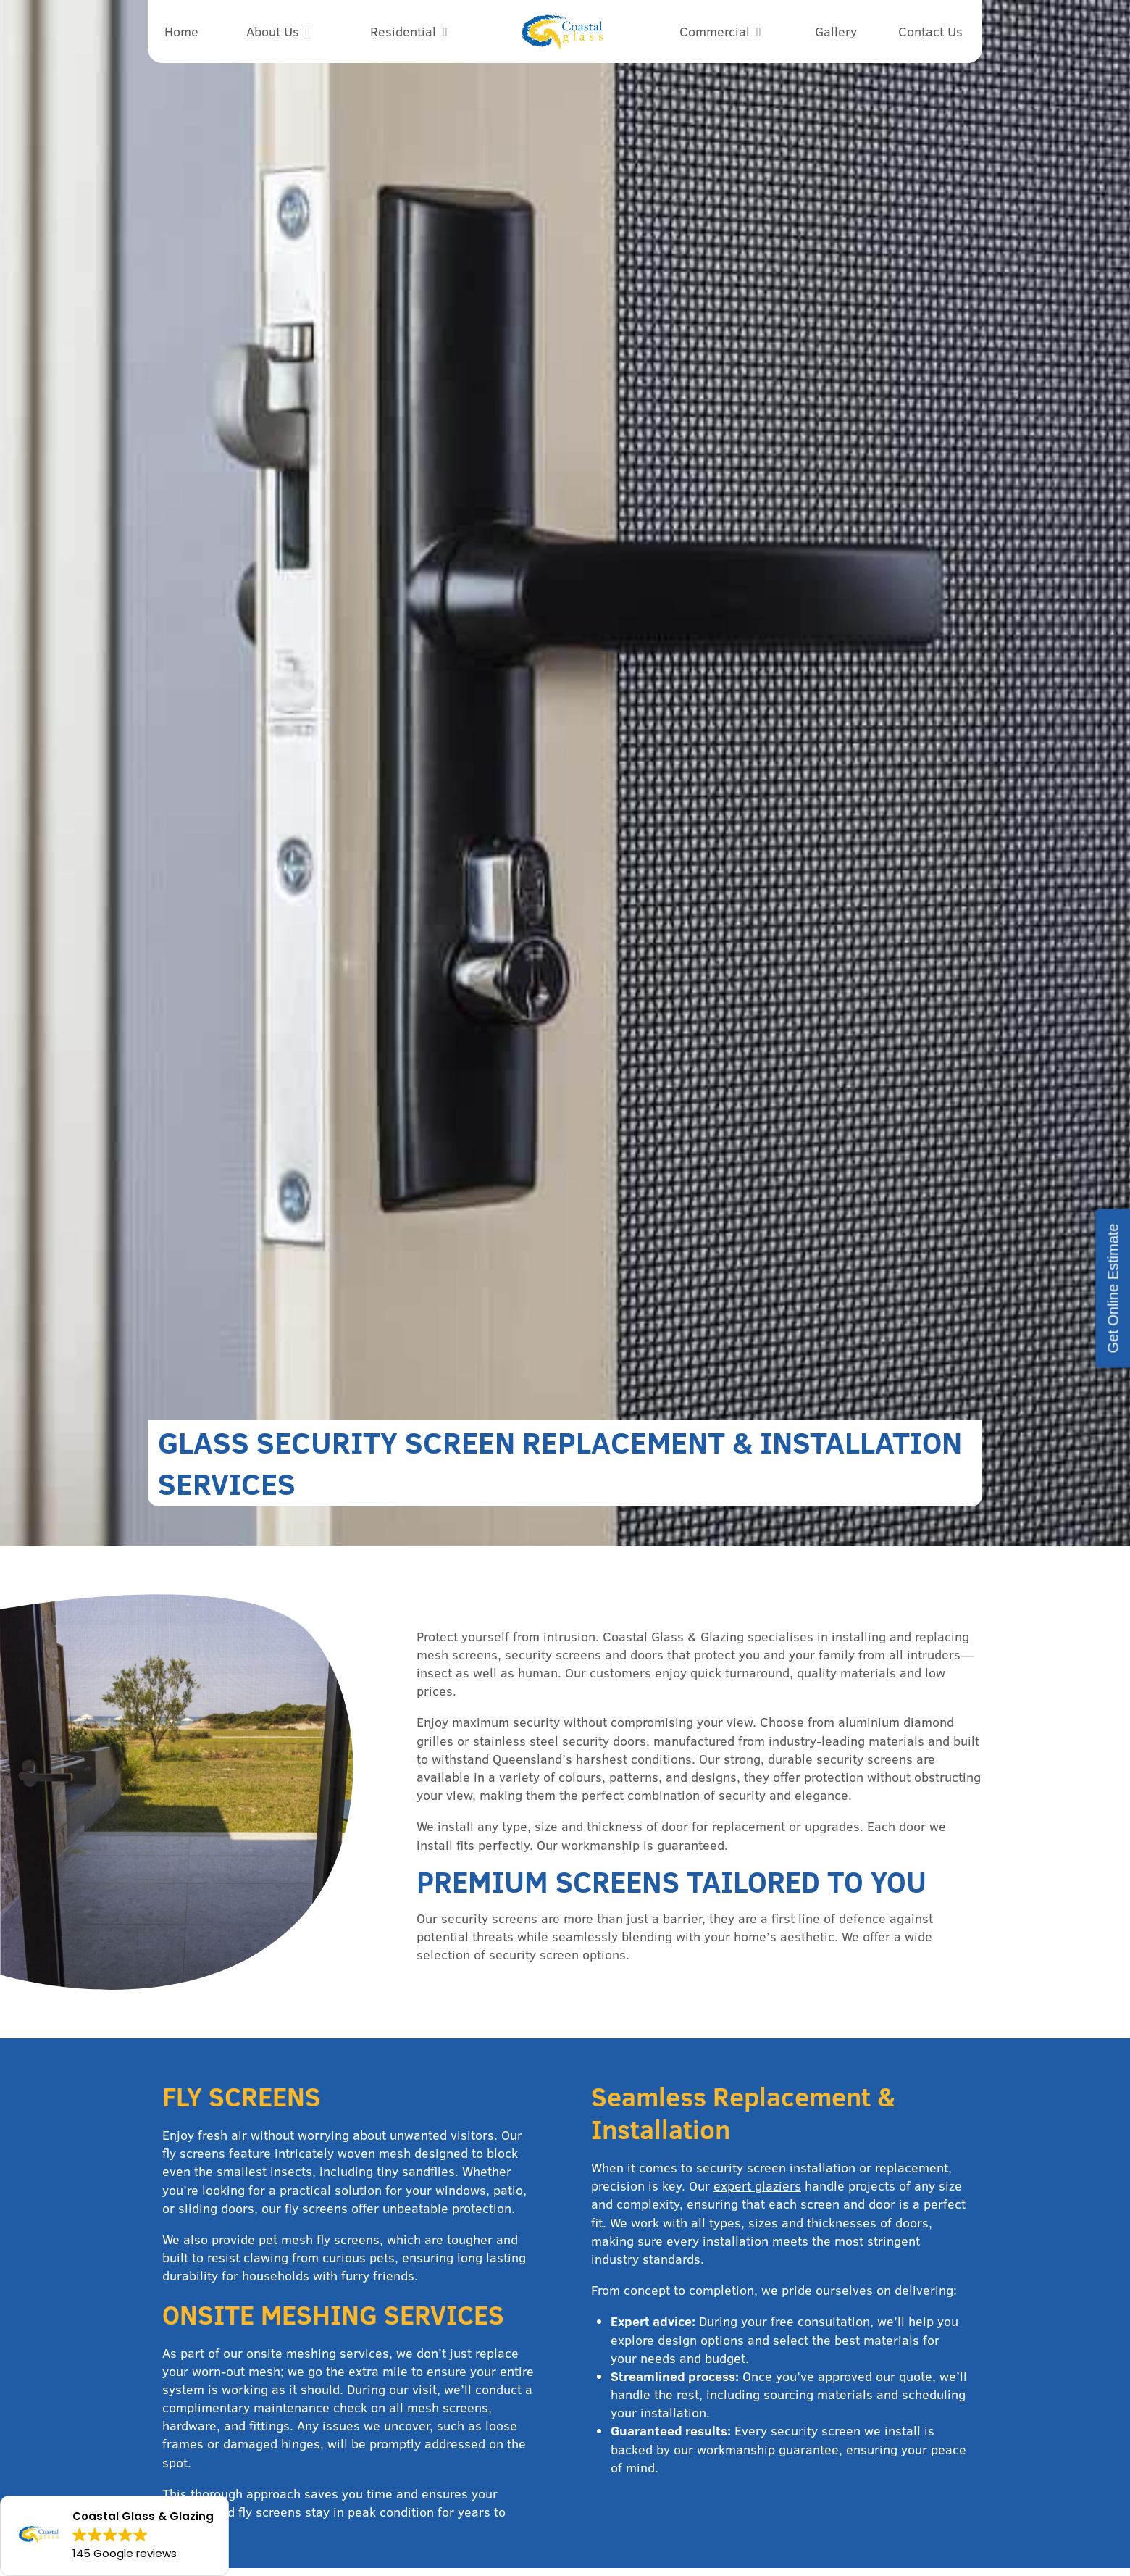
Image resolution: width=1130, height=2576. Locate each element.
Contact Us (930, 31)
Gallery (836, 31)
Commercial (714, 31)
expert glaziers (757, 2186)
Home (181, 31)
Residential (403, 31)
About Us (272, 31)
